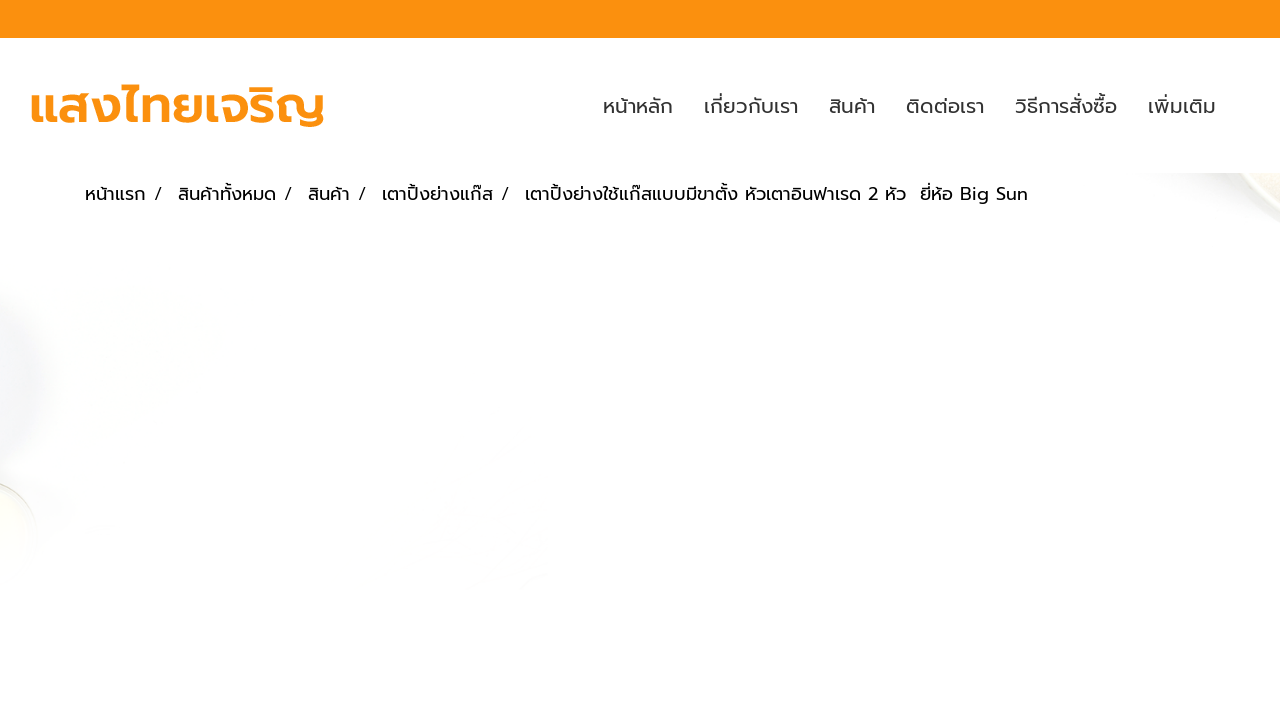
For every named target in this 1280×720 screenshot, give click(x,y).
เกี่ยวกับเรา (751, 106)
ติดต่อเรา (945, 106)
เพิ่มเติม (1182, 106)
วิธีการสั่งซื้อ (1066, 106)
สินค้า (852, 106)
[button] (1249, 106)
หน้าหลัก (638, 106)
